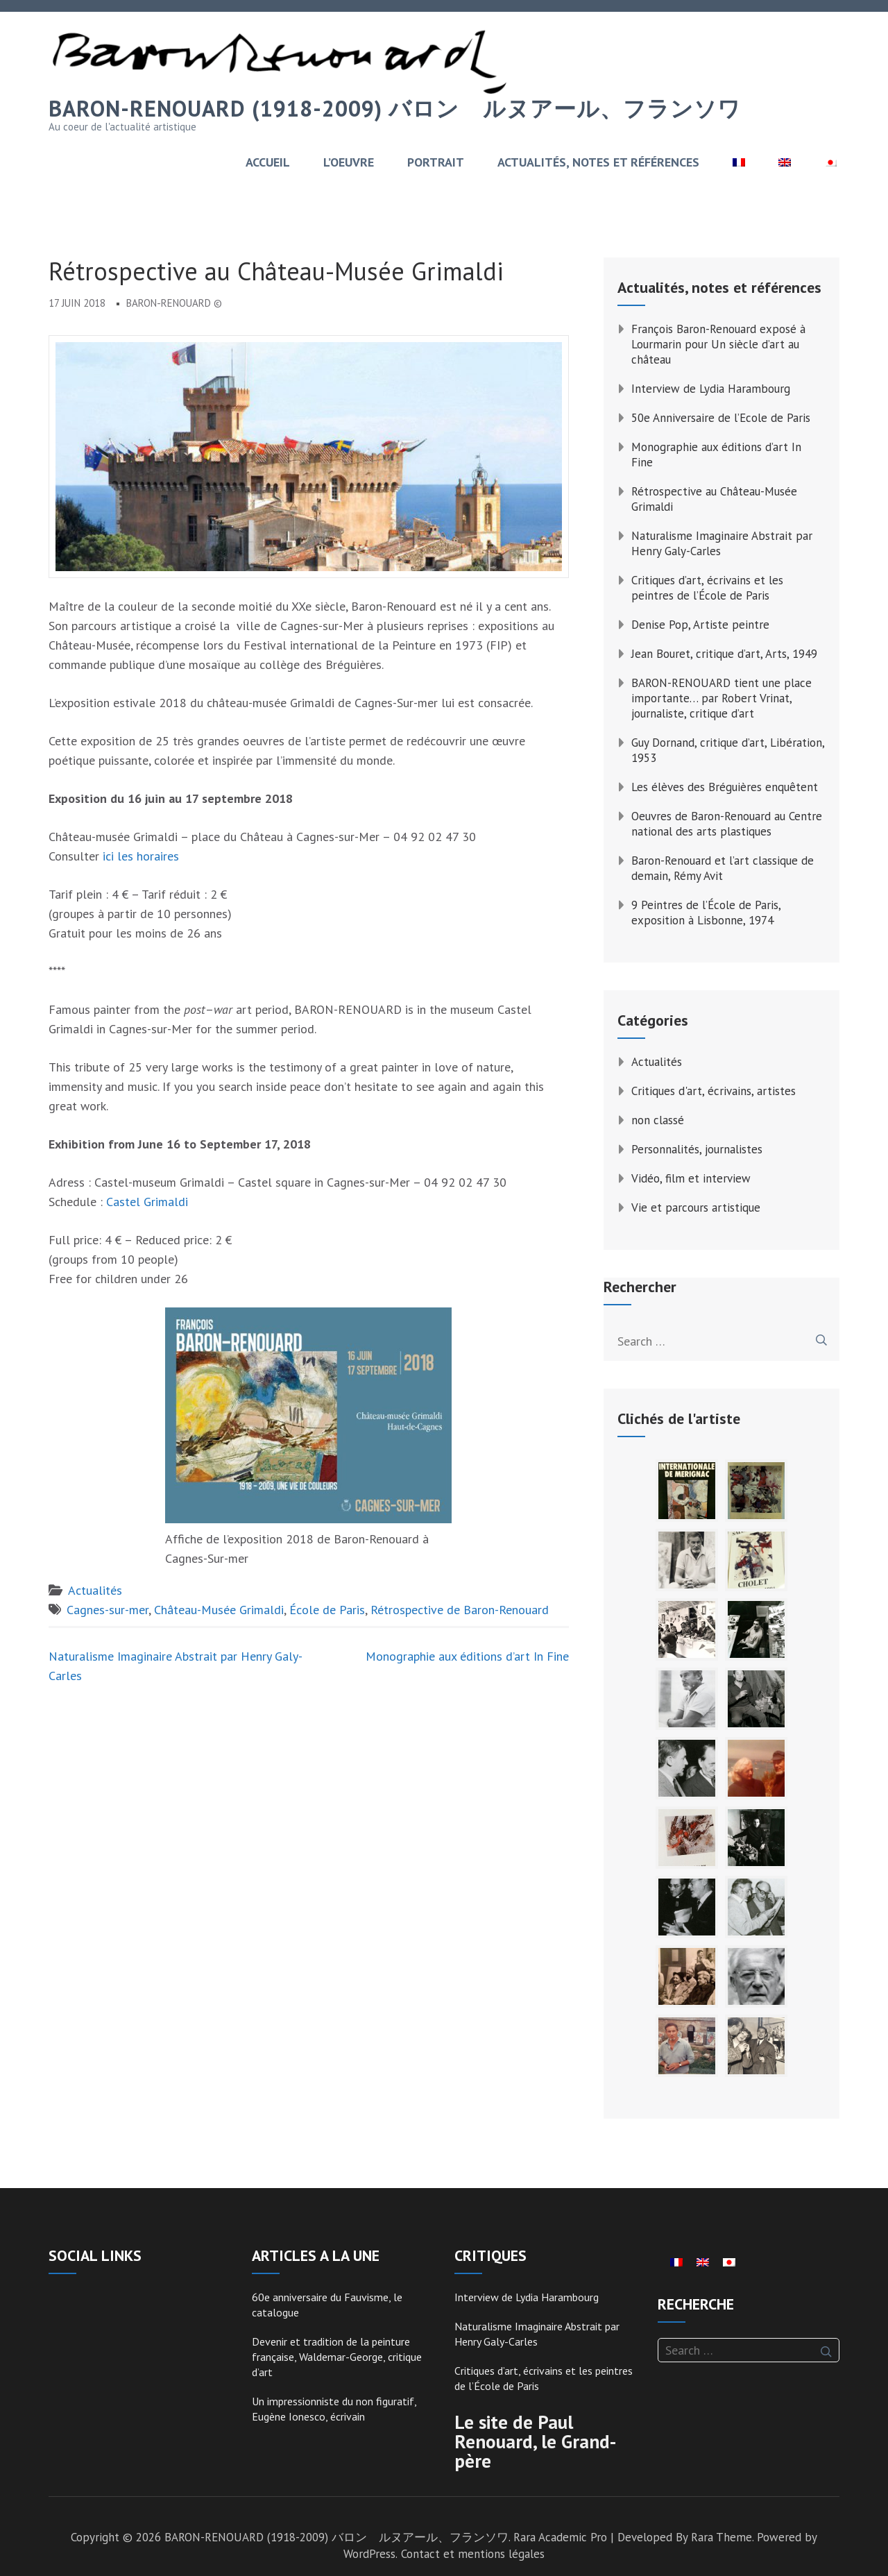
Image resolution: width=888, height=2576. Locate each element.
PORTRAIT (435, 162)
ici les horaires (141, 856)
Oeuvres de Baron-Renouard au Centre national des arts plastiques (726, 823)
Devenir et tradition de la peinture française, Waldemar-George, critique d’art (337, 2356)
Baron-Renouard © (174, 303)
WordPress (369, 2553)
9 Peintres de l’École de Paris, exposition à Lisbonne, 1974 (705, 912)
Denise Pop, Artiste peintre (700, 624)
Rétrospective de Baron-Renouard (459, 1610)
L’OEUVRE (348, 162)
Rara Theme (721, 2537)
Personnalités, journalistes (696, 1149)
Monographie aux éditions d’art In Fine (467, 1656)
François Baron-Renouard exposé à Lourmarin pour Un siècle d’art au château (718, 344)
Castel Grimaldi (147, 1202)
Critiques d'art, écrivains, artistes (713, 1091)
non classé (657, 1120)
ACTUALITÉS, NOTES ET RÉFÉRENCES (598, 162)
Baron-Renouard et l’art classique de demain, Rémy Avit (722, 868)
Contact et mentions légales (473, 2553)
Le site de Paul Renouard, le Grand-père (535, 2441)
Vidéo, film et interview (691, 1178)
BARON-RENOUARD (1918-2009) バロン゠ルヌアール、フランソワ (395, 108)
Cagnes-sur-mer (107, 1610)
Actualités (95, 1590)
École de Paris (327, 1610)
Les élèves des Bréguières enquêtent (724, 787)
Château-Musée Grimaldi (219, 1610)
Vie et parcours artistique (695, 1207)
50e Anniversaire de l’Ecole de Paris (720, 417)
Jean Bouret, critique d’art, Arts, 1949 (724, 653)
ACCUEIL (268, 162)
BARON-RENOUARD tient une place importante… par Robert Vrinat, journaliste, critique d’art (721, 698)
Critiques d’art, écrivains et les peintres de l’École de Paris (707, 588)
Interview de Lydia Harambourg (710, 388)
